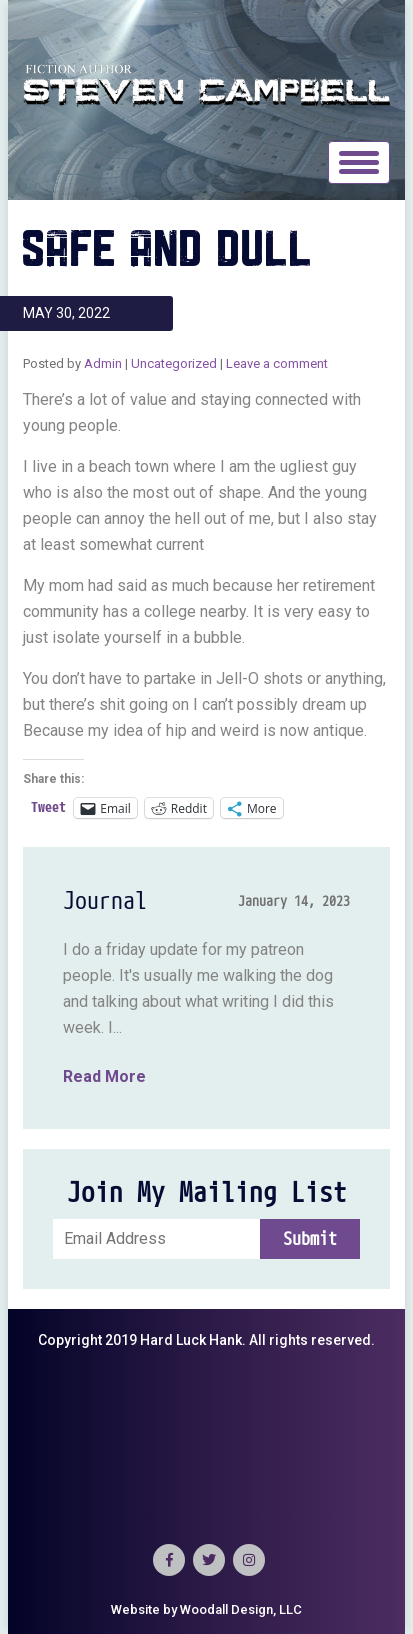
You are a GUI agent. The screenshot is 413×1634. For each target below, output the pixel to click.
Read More (104, 1076)
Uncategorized (174, 363)
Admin (103, 363)
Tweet (48, 807)
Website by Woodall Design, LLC (206, 1609)
